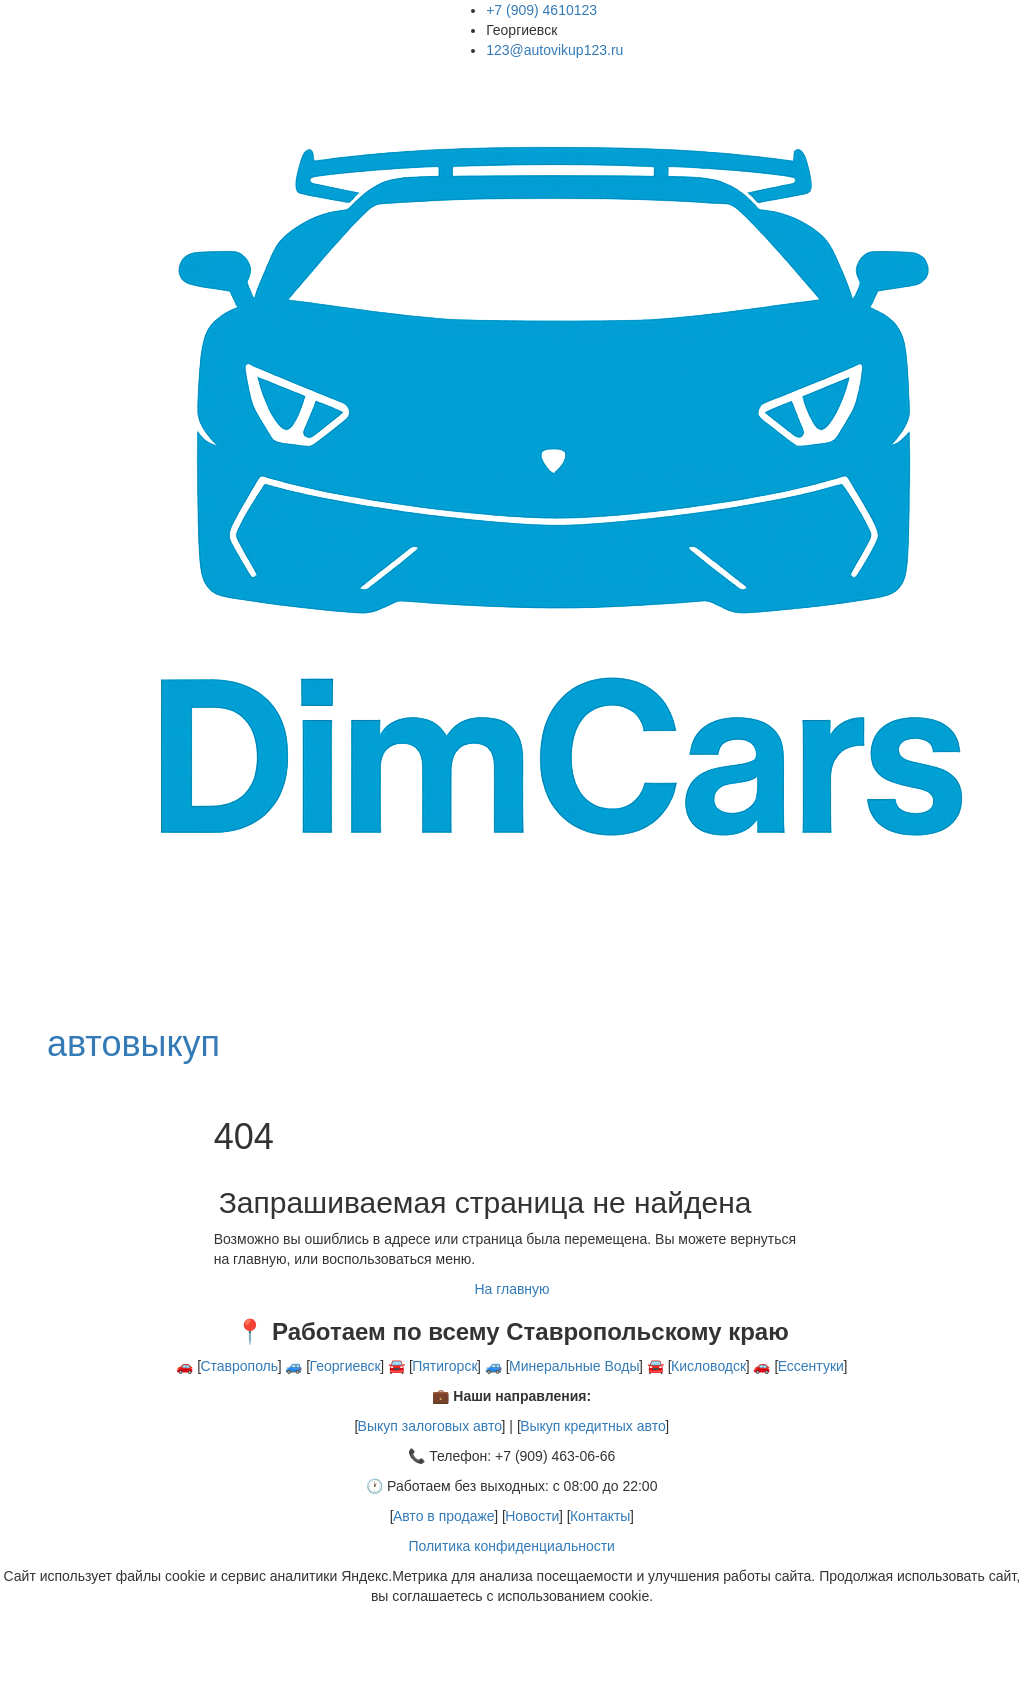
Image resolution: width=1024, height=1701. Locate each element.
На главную (511, 1289)
